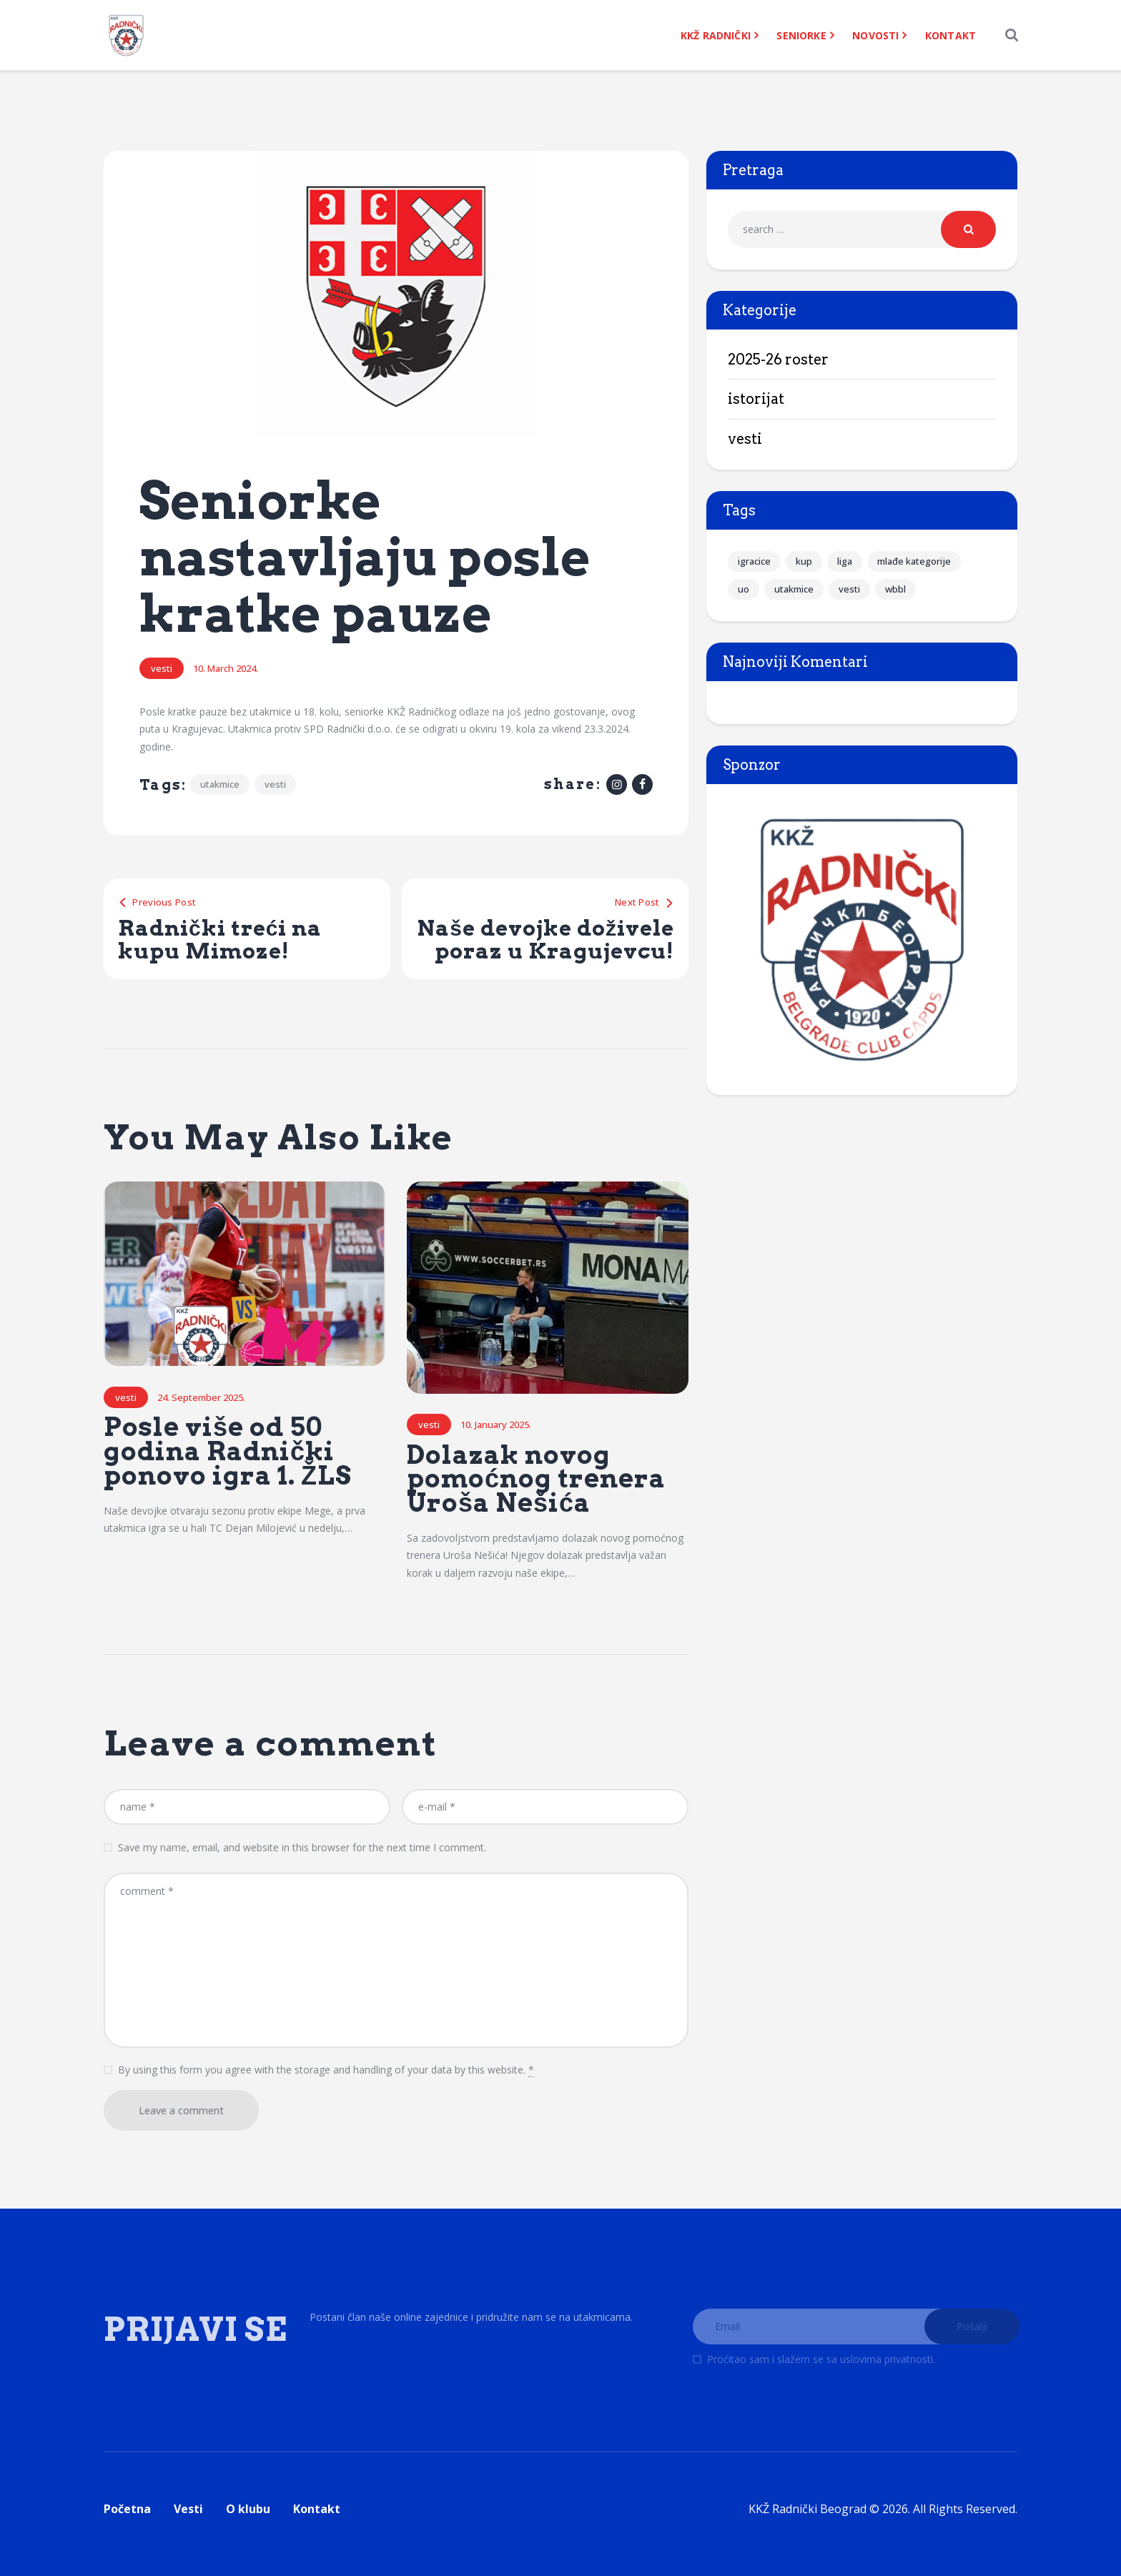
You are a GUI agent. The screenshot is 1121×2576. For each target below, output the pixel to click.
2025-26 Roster (778, 359)
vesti (275, 784)
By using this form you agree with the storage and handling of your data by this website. (326, 2070)
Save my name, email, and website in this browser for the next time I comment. (302, 1847)
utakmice (219, 784)
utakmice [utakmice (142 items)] (794, 589)
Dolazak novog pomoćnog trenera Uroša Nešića (536, 1479)
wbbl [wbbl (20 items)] (895, 589)
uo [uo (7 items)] (743, 589)
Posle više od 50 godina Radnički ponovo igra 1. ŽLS (228, 1451)
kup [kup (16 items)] (804, 561)
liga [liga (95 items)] (844, 561)
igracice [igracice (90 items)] (754, 561)
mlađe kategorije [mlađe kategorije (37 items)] (914, 561)
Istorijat (756, 398)
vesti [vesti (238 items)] (849, 589)
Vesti (161, 668)
